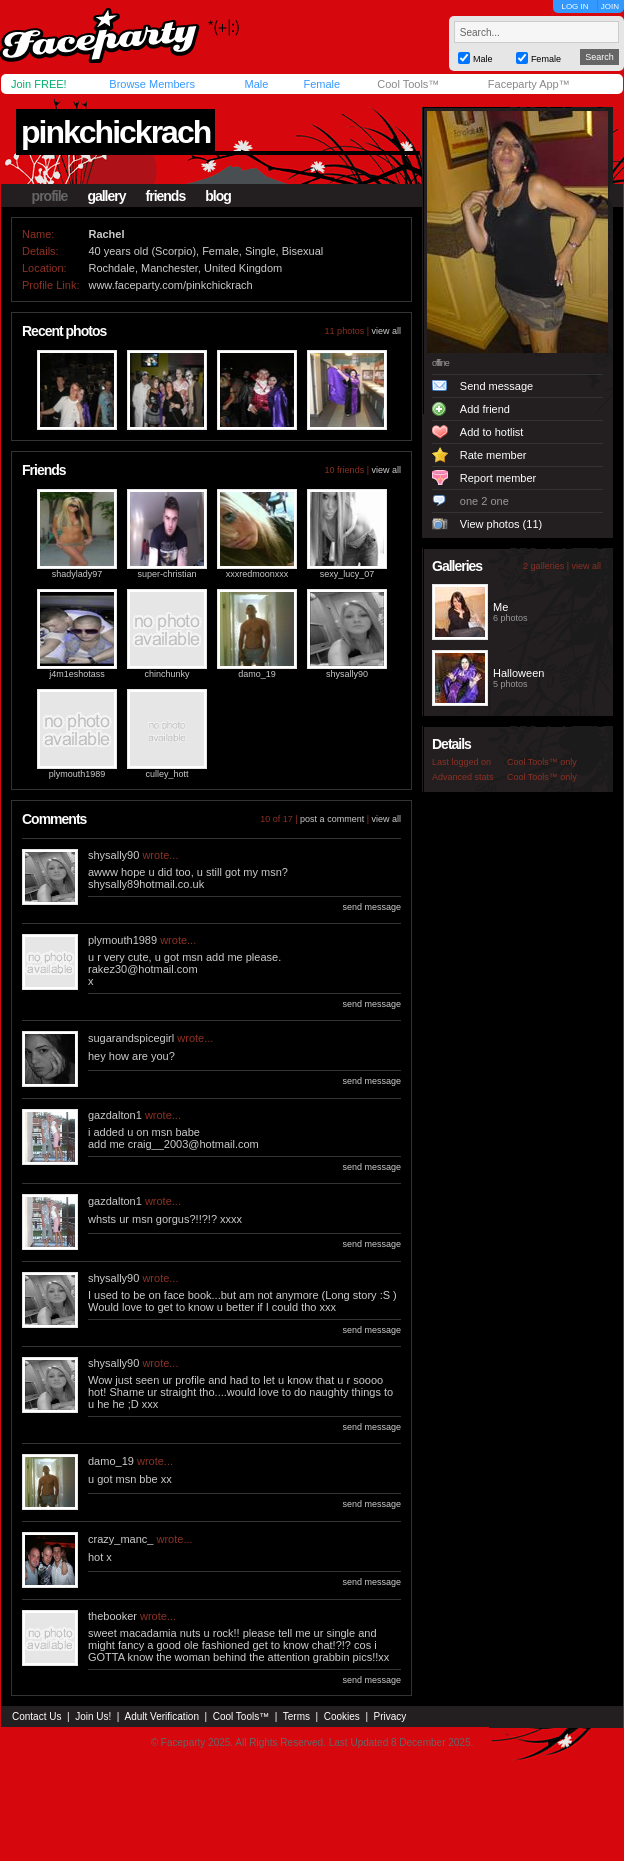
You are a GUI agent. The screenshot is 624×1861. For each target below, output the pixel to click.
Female (321, 84)
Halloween (518, 673)
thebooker (112, 1616)
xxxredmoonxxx (257, 574)
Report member (498, 478)
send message (371, 907)
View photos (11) (501, 524)
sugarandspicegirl (131, 1038)
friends (166, 196)
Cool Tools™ (408, 84)
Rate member (493, 455)
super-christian (166, 574)
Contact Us (36, 1716)
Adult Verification (161, 1716)
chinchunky (166, 674)
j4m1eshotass (77, 674)
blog (218, 196)
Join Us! (93, 1716)
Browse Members (152, 84)
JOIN (610, 6)
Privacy (390, 1716)
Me (500, 607)
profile (50, 196)
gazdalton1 (115, 1115)
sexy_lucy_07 (347, 574)
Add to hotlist (492, 432)
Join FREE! (39, 84)
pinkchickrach (115, 132)
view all (386, 331)
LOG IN (574, 6)
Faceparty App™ (529, 84)
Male (256, 84)
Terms (296, 1716)
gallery (106, 196)
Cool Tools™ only (542, 762)
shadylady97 (77, 574)
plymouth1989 (77, 774)
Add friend (485, 409)
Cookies (342, 1716)
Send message (496, 386)
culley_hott (166, 774)
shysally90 (347, 674)
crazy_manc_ (120, 1539)
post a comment (332, 819)
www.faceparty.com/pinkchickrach (170, 285)
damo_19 (257, 674)
